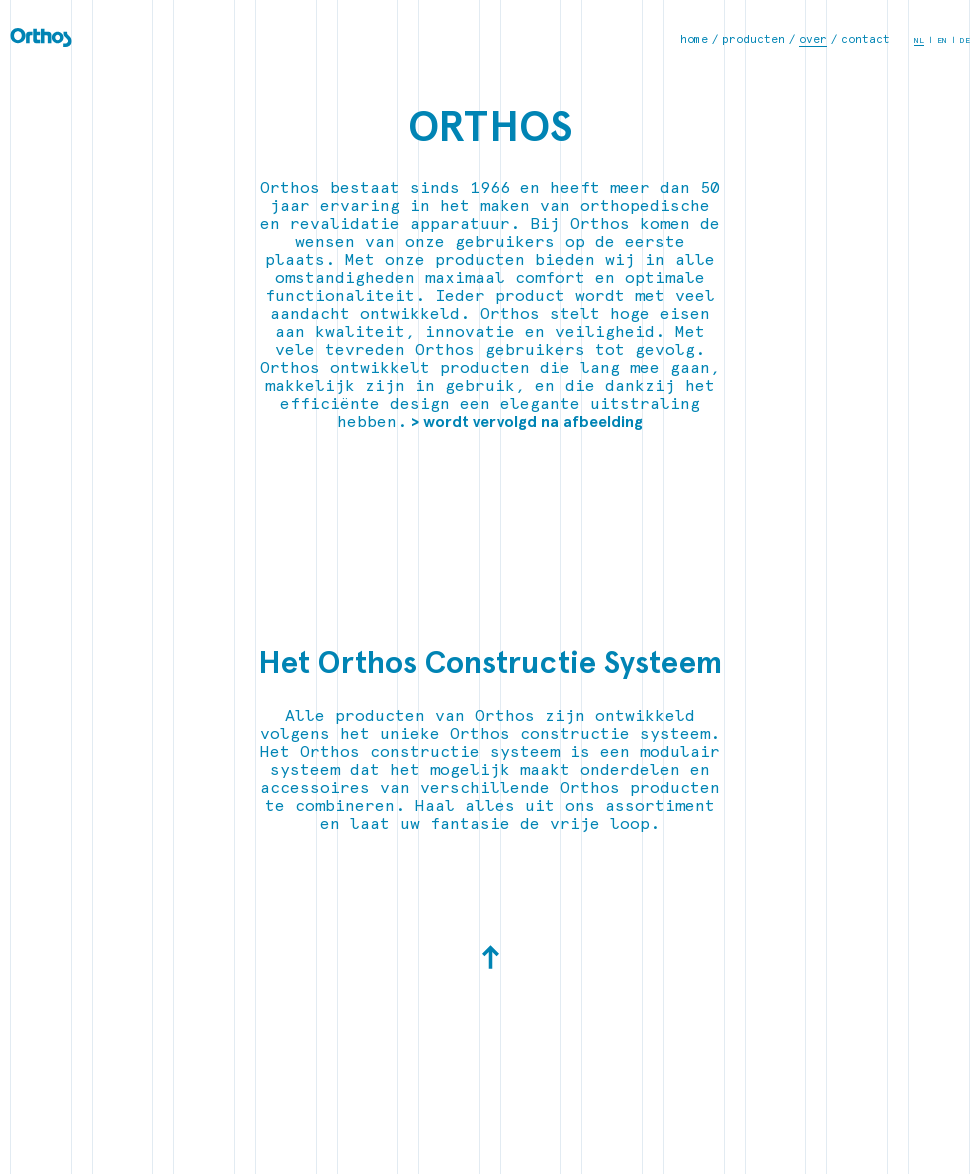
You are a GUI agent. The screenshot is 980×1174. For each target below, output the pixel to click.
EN (942, 40)
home (694, 39)
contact (865, 39)
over (813, 39)
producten (753, 39)
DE (965, 40)
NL (919, 40)
